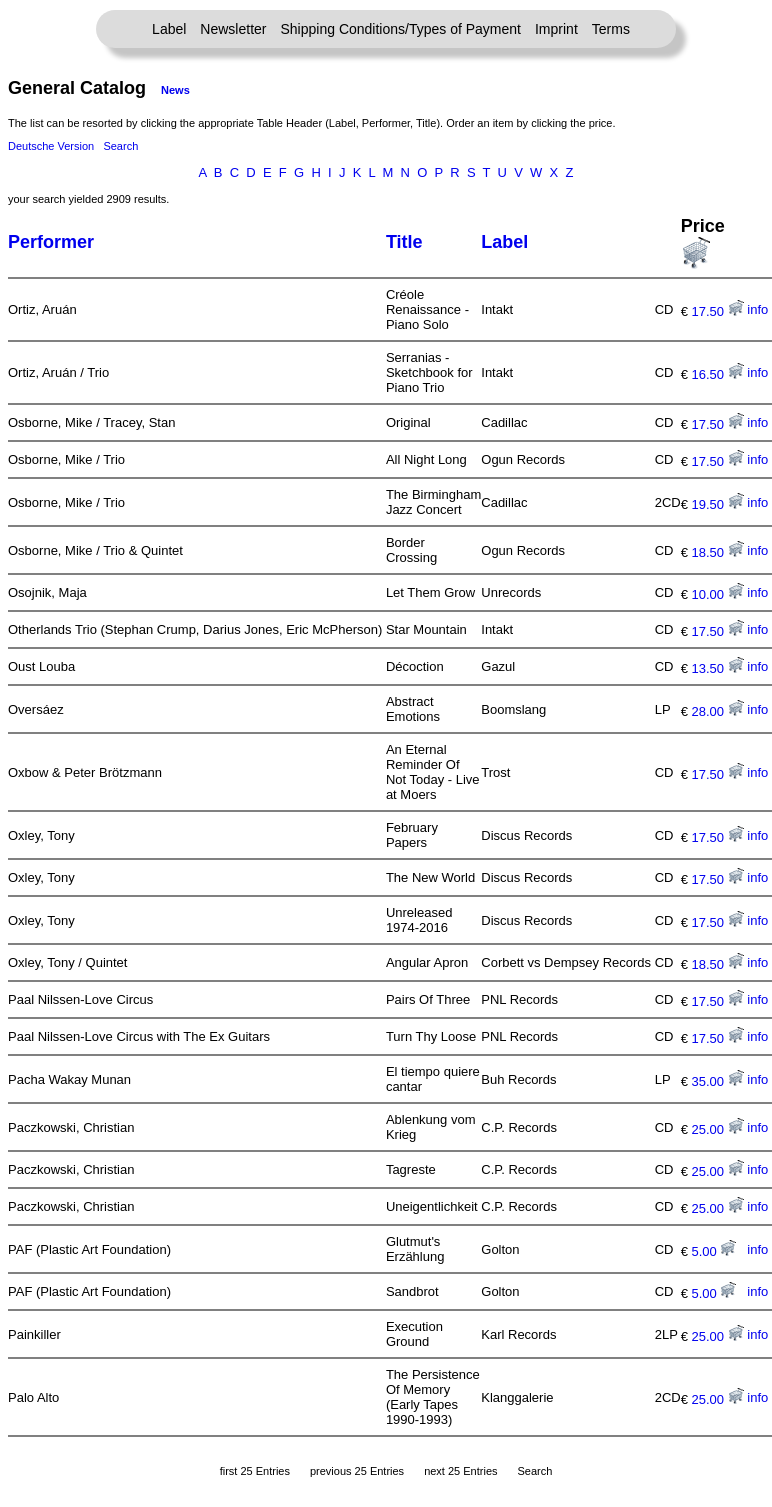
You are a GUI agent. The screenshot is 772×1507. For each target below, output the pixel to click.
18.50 (718, 552)
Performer (51, 242)
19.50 (718, 504)
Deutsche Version (51, 146)
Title (404, 242)
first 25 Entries (255, 1471)
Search (120, 146)
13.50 (718, 668)
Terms (611, 29)
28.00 (718, 711)
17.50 (718, 311)
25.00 (718, 1129)
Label (169, 29)
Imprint (556, 29)
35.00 (718, 1081)
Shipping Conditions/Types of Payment (401, 29)
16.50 (718, 374)
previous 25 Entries (357, 1471)
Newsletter (233, 29)
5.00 (714, 1251)
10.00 (718, 594)
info (757, 309)
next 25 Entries (460, 1471)
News (175, 90)
